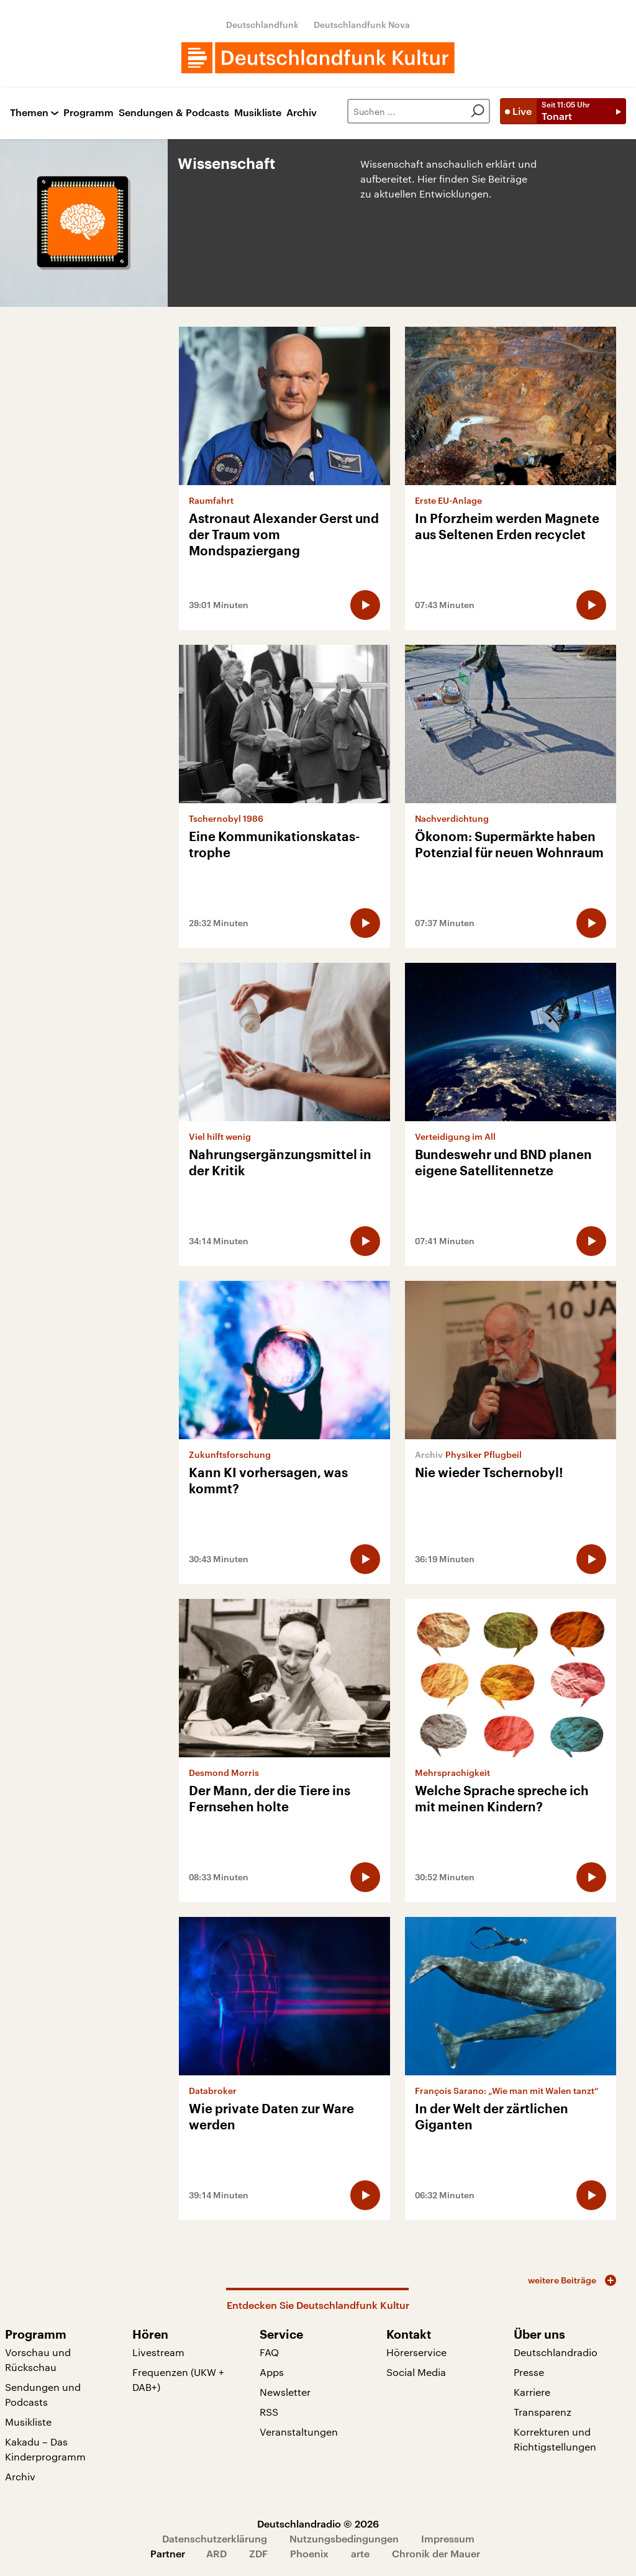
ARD (216, 2553)
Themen (29, 112)
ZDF (258, 2553)
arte (360, 2553)
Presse (529, 2372)
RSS (269, 2412)
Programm (88, 112)
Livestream (158, 2352)
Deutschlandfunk (262, 24)
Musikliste (257, 112)
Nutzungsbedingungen (344, 2538)
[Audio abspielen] (365, 605)
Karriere (532, 2392)
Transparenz (542, 2412)
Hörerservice (416, 2352)
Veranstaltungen (299, 2431)
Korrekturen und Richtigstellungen (555, 2439)
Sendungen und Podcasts (43, 2394)
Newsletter (285, 2392)
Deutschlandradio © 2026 (318, 2523)
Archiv (301, 112)
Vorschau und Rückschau (38, 2359)
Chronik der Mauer (436, 2553)
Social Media (416, 2372)
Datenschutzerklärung (214, 2538)
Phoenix (309, 2553)
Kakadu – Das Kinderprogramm (45, 2449)
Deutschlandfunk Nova (362, 24)
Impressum (448, 2538)
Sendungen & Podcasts (174, 112)
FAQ (269, 2352)
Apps (272, 2372)
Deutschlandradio (555, 2352)
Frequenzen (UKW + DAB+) (178, 2379)
